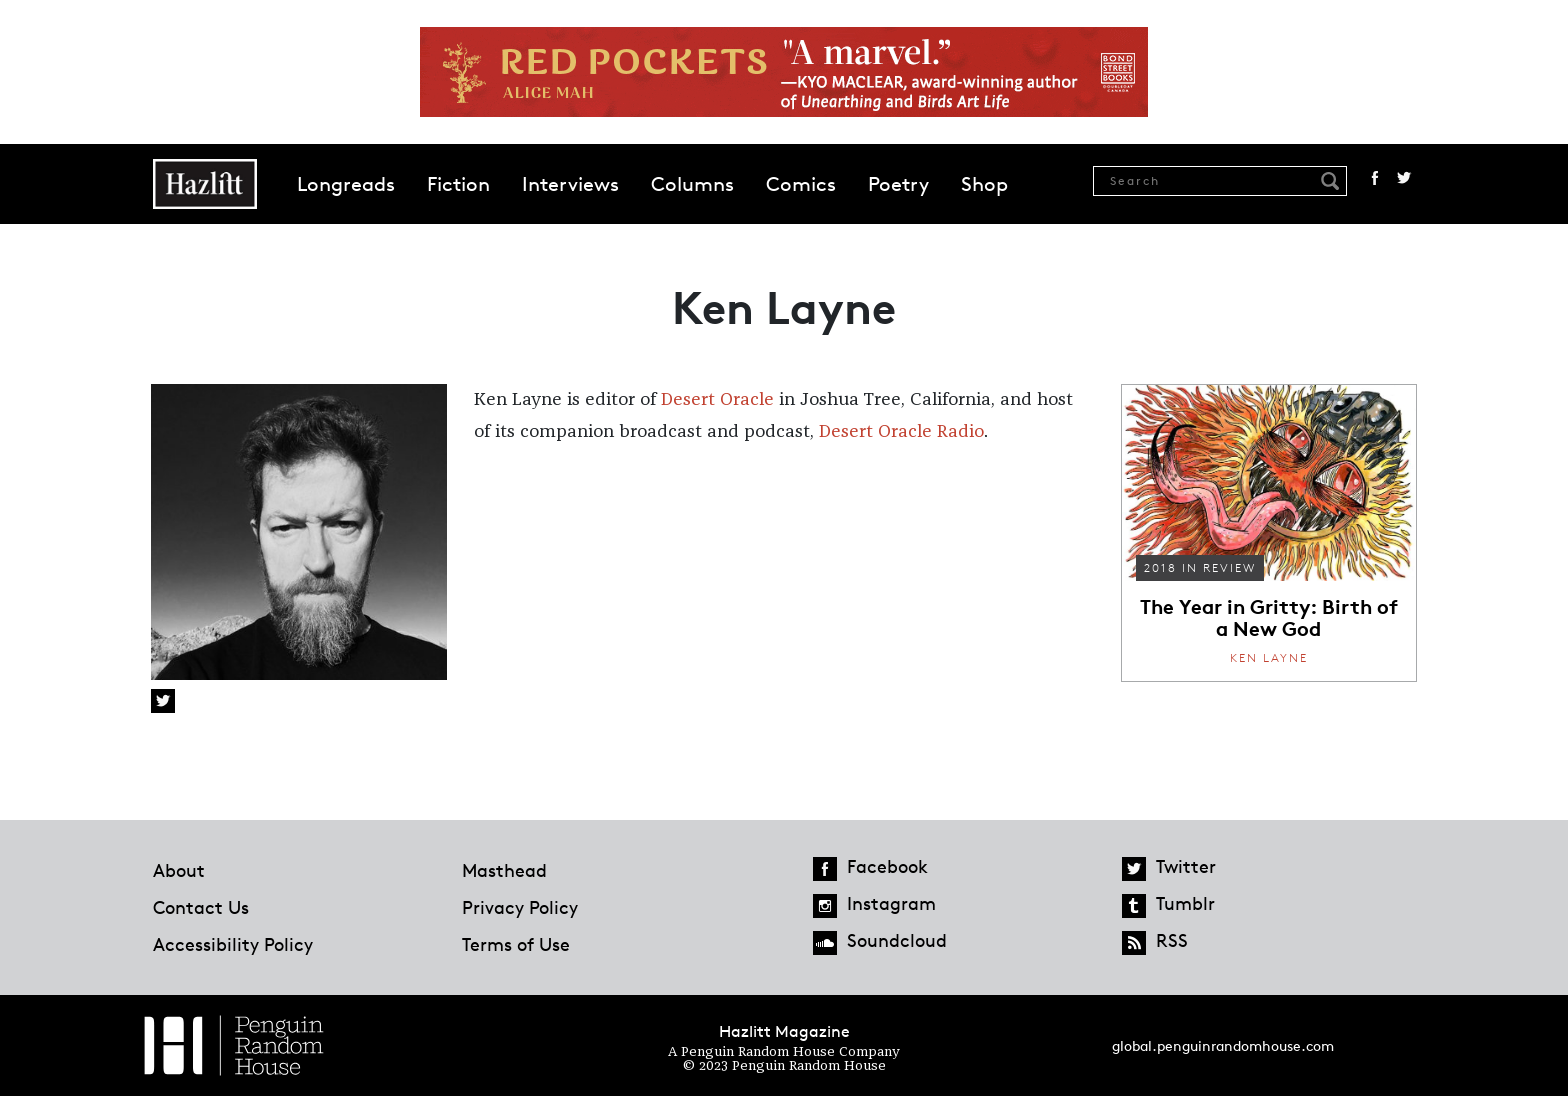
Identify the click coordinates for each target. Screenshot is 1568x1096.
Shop (984, 184)
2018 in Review (1200, 567)
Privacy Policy (520, 907)
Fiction (458, 184)
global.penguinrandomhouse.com (1223, 1045)
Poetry (898, 184)
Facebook (1375, 178)
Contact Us (201, 907)
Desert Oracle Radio (901, 432)
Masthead (504, 870)
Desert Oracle (717, 400)
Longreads (346, 184)
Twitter (1404, 178)
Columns (692, 184)
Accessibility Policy (233, 944)
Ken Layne (1269, 657)
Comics (801, 184)
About (179, 870)
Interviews (570, 184)
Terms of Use (516, 944)
